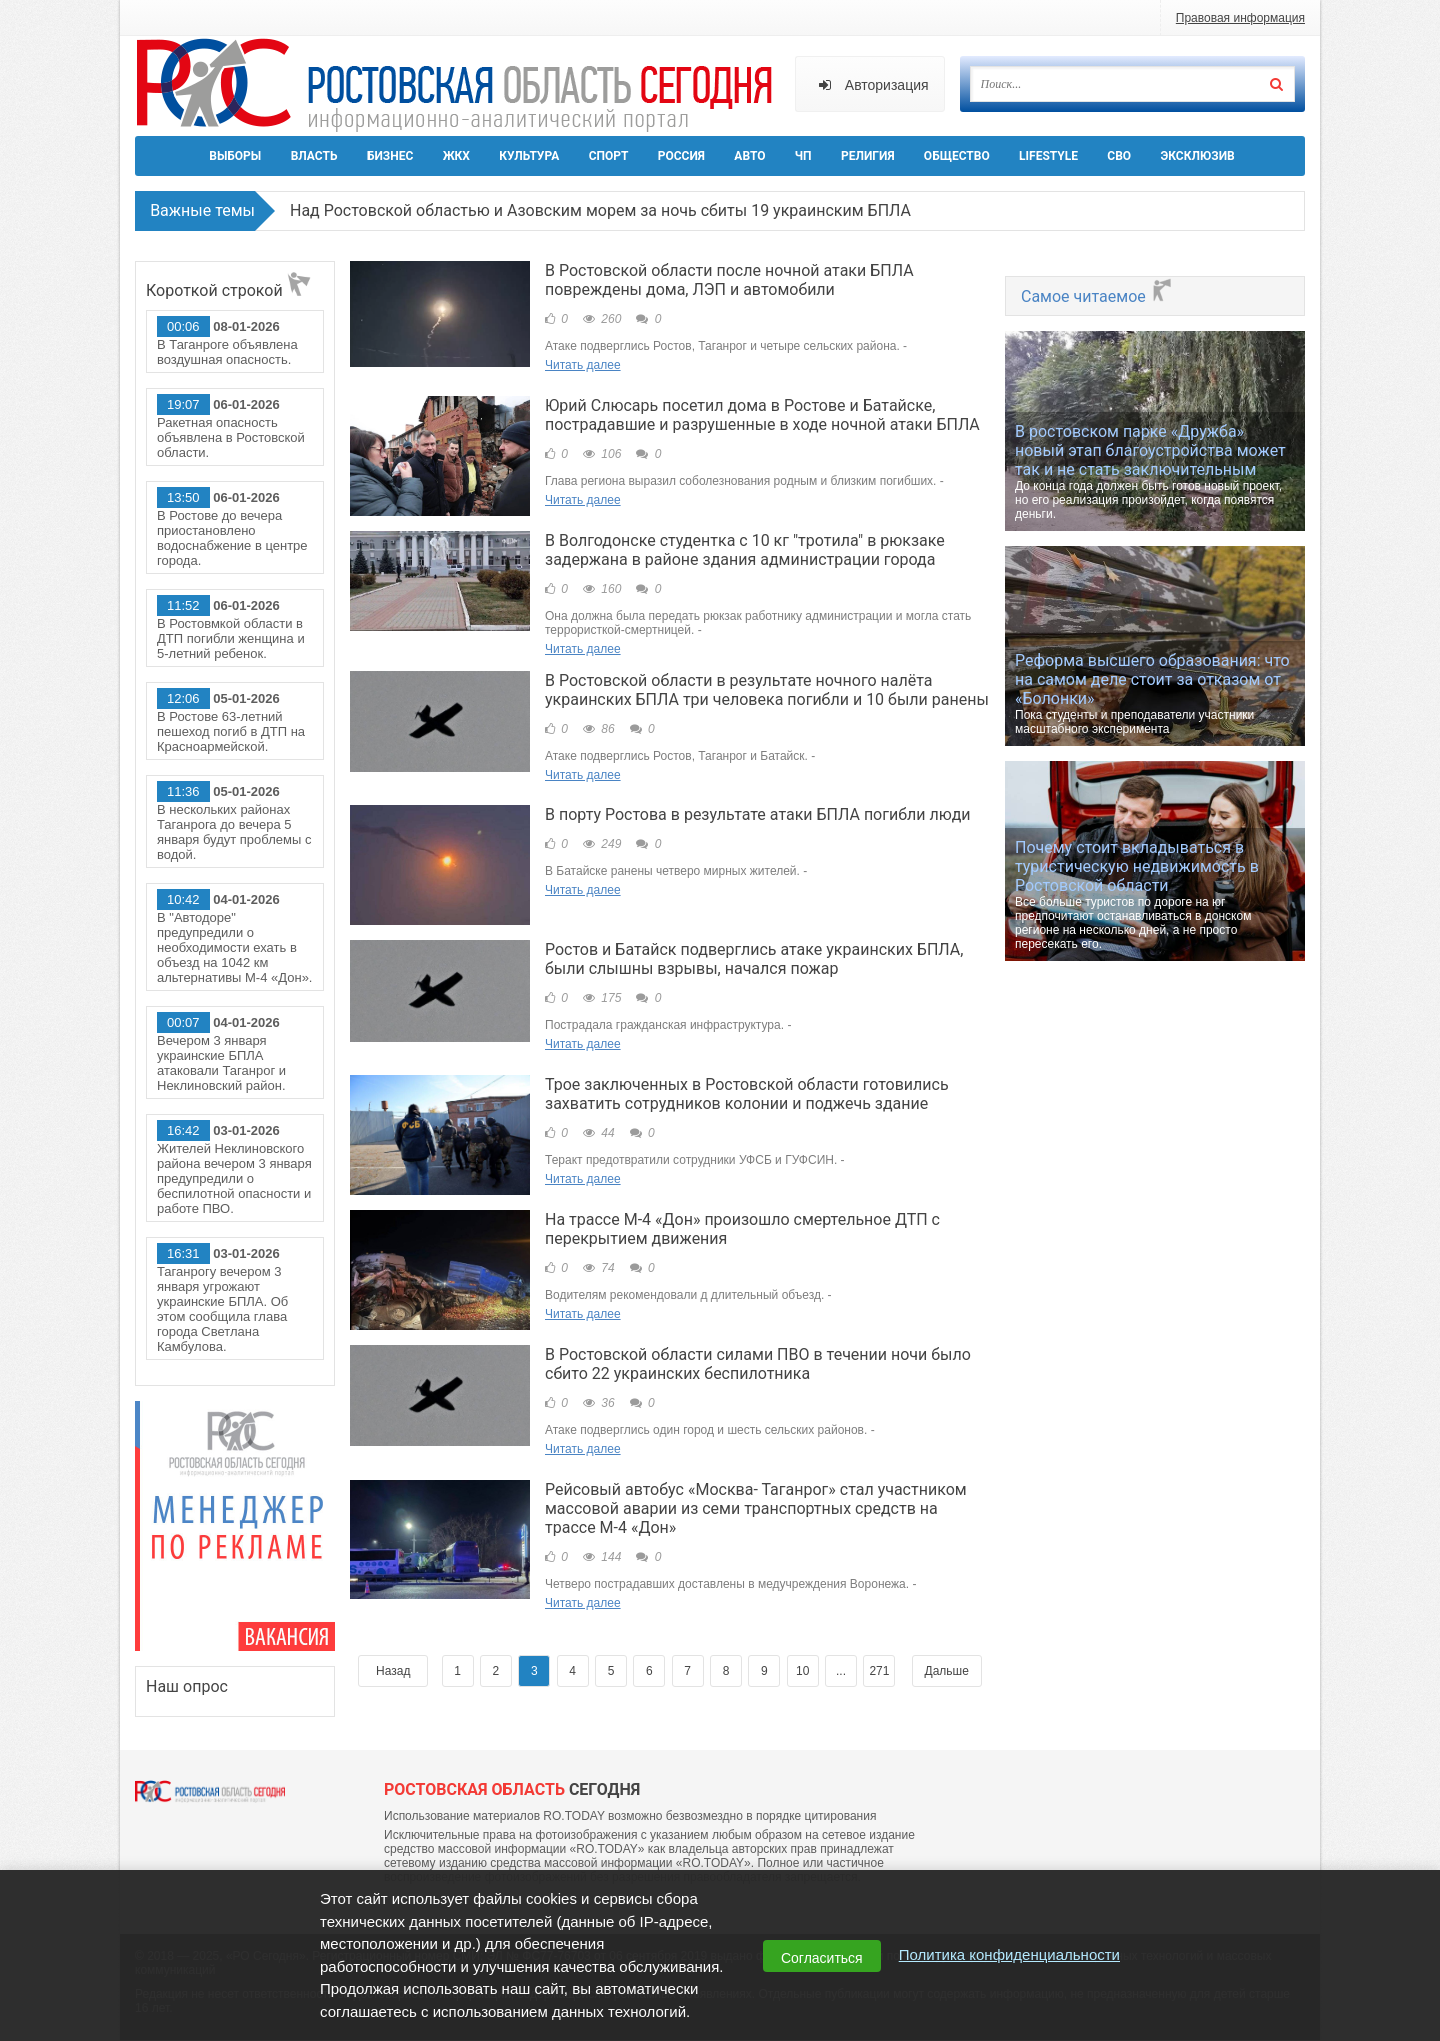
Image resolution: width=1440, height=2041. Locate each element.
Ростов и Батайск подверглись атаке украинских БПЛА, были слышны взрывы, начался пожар (754, 960)
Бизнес (390, 156)
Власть (314, 156)
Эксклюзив (1197, 156)
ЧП (803, 156)
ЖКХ (456, 156)
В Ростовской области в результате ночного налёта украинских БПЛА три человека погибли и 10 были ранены (767, 690)
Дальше (947, 1672)
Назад (393, 1672)
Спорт (609, 156)
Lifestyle (1048, 156)
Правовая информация (1240, 18)
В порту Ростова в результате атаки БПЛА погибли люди (758, 815)
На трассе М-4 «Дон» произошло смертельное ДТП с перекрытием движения (742, 1230)
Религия (868, 156)
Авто (749, 156)
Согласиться (822, 1958)
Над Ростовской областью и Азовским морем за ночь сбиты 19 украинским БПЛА (600, 210)
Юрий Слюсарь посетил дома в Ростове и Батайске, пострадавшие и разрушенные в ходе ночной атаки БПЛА (762, 415)
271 (879, 1672)
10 (802, 1672)
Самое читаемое (1097, 296)
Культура (529, 156)
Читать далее (583, 365)
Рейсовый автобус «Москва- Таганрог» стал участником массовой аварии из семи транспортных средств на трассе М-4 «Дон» (756, 1509)
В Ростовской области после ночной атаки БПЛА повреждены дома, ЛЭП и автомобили (729, 280)
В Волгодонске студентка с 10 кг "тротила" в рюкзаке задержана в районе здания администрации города (745, 550)
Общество (957, 156)
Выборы (235, 156)
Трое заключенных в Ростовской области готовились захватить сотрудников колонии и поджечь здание (747, 1095)
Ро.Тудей (462, 86)
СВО (1119, 156)
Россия (681, 156)
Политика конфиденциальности (1009, 1954)
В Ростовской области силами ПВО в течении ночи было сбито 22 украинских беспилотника (758, 1365)
